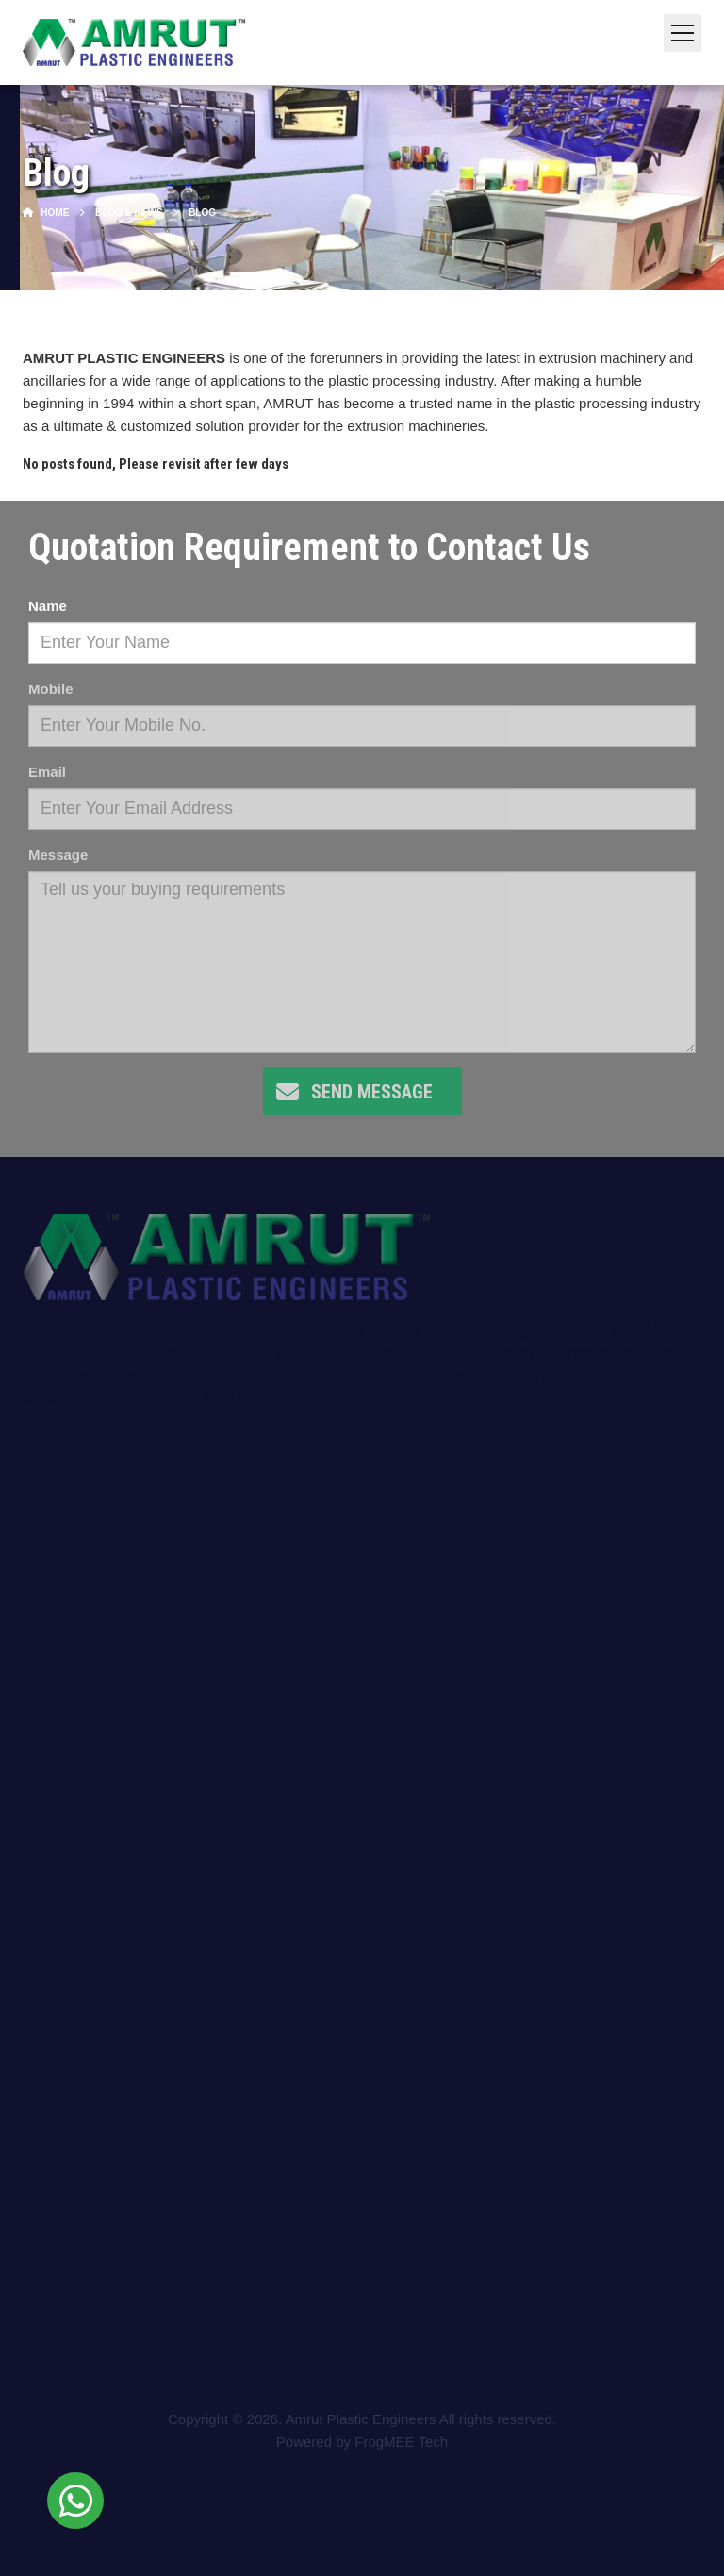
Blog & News (129, 212)
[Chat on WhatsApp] (75, 2500)
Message (58, 855)
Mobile (51, 689)
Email (47, 772)
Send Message (372, 1092)
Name (47, 606)
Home (46, 212)
